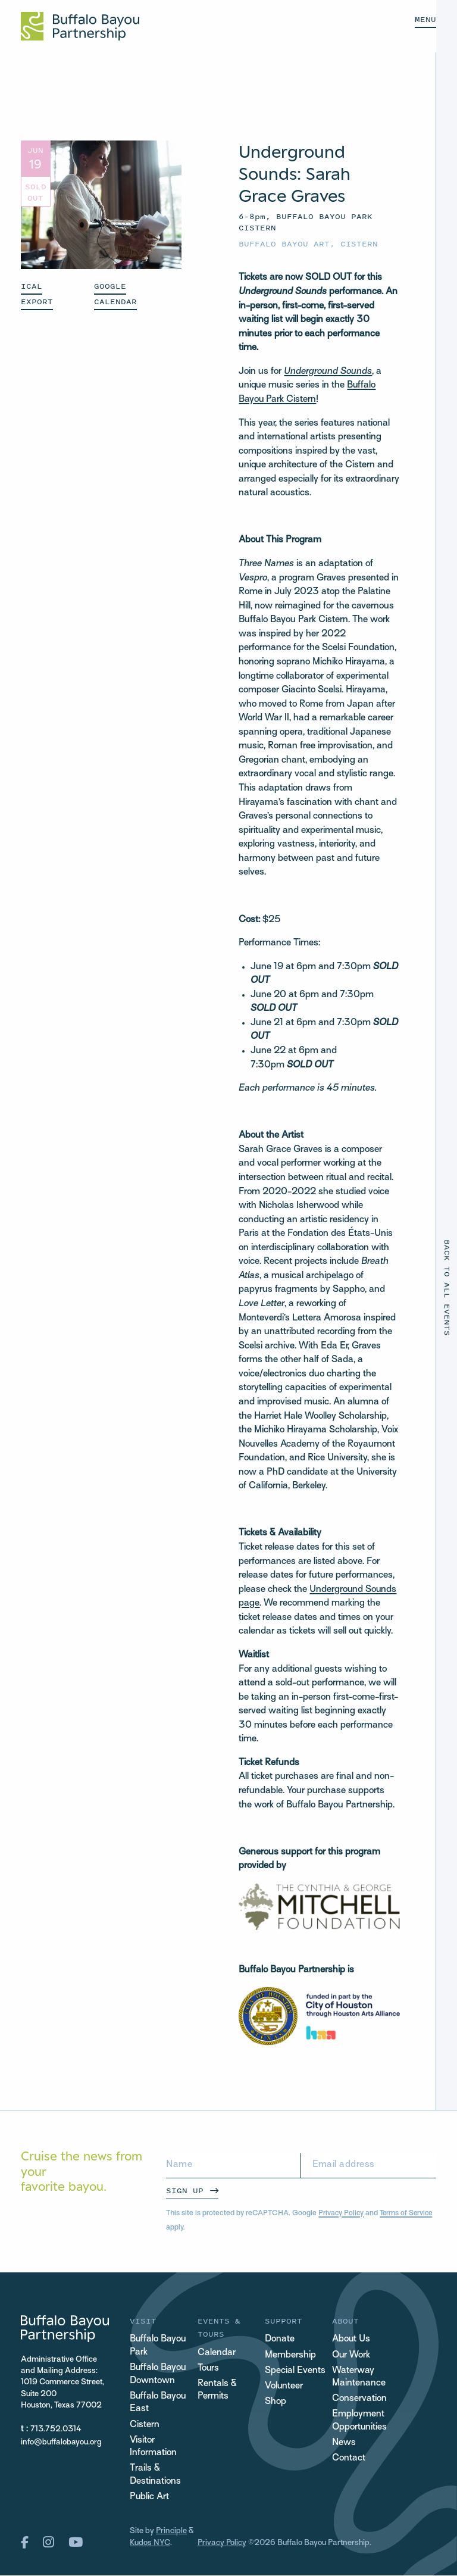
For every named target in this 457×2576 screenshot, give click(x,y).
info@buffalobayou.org (61, 2442)
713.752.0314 (56, 2429)
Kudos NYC (150, 2544)
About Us (351, 2339)
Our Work (351, 2355)
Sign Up (185, 2190)
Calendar (217, 2353)
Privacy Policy (341, 2213)
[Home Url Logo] (80, 26)
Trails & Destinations (155, 2476)
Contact (348, 2459)
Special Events (295, 2370)
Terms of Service (408, 2213)
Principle (171, 2533)
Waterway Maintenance (359, 2377)
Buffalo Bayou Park (158, 2346)
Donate (280, 2339)
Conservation (359, 2399)
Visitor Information (153, 2448)
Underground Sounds (328, 371)
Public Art (150, 2498)
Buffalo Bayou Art (284, 243)
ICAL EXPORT (37, 293)
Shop (275, 2401)
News (344, 2443)
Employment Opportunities (359, 2421)
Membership (290, 2355)
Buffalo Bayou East (158, 2404)
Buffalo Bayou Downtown (158, 2375)
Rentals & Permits (217, 2391)
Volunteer (284, 2386)
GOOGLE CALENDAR (115, 293)
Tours (209, 2368)
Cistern (359, 243)
